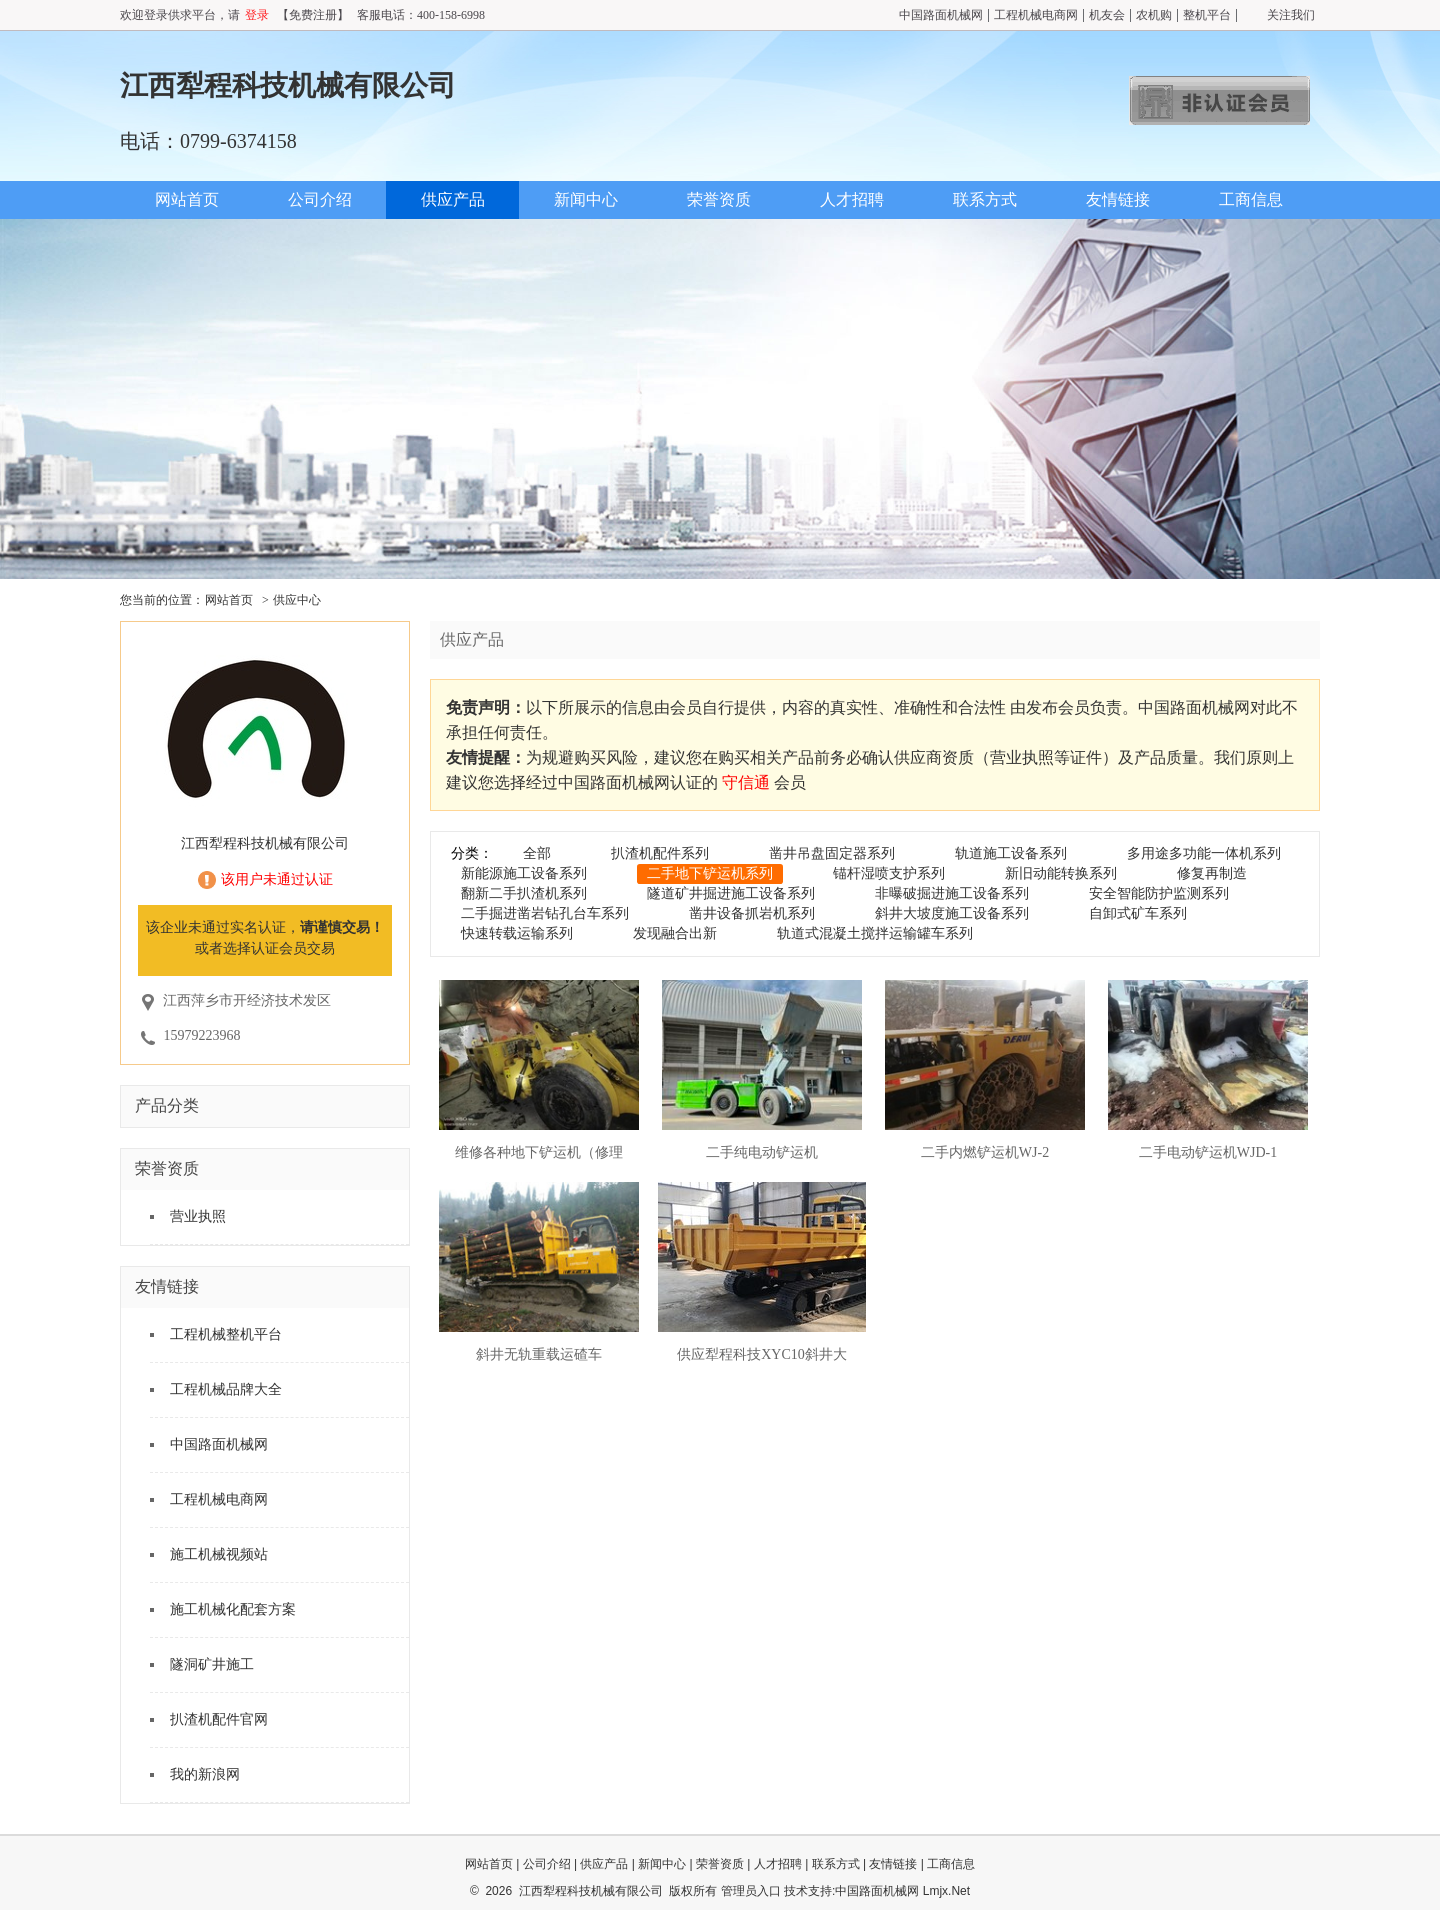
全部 (537, 853)
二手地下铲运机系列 (710, 873)
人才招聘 (852, 199)
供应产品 (453, 199)
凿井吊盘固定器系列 (832, 853)
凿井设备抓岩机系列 (752, 913)
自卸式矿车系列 (1138, 913)
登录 (257, 15)
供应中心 (297, 600)
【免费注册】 (313, 15)
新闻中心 (586, 199)
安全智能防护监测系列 (1159, 893)
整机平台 (1207, 15)
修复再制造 (1212, 873)
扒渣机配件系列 (660, 853)
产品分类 (167, 1105)
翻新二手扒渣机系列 (524, 893)
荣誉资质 (719, 199)
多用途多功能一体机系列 (1204, 853)
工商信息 (1251, 199)
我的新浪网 (205, 1774)
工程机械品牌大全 (226, 1389)
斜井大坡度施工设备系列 (952, 913)
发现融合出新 (675, 933)
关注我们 (1291, 15)
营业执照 (198, 1216)
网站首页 (187, 199)
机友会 (1107, 15)
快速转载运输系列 (517, 933)
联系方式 (985, 199)
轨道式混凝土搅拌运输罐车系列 (875, 933)
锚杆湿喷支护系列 (889, 873)
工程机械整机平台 (226, 1334)
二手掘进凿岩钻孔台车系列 (545, 913)
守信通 (746, 782)
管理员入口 (751, 1891)
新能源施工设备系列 (524, 873)
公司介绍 (320, 199)
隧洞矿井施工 (212, 1664)
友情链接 (1118, 199)
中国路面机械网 (941, 15)
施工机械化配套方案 (233, 1609)
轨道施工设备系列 (1011, 853)
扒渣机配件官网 (219, 1719)
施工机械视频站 (219, 1554)
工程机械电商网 (1036, 15)
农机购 (1154, 15)
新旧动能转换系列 (1061, 873)
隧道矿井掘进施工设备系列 (731, 893)
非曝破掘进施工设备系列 (952, 893)
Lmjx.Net (946, 1891)
